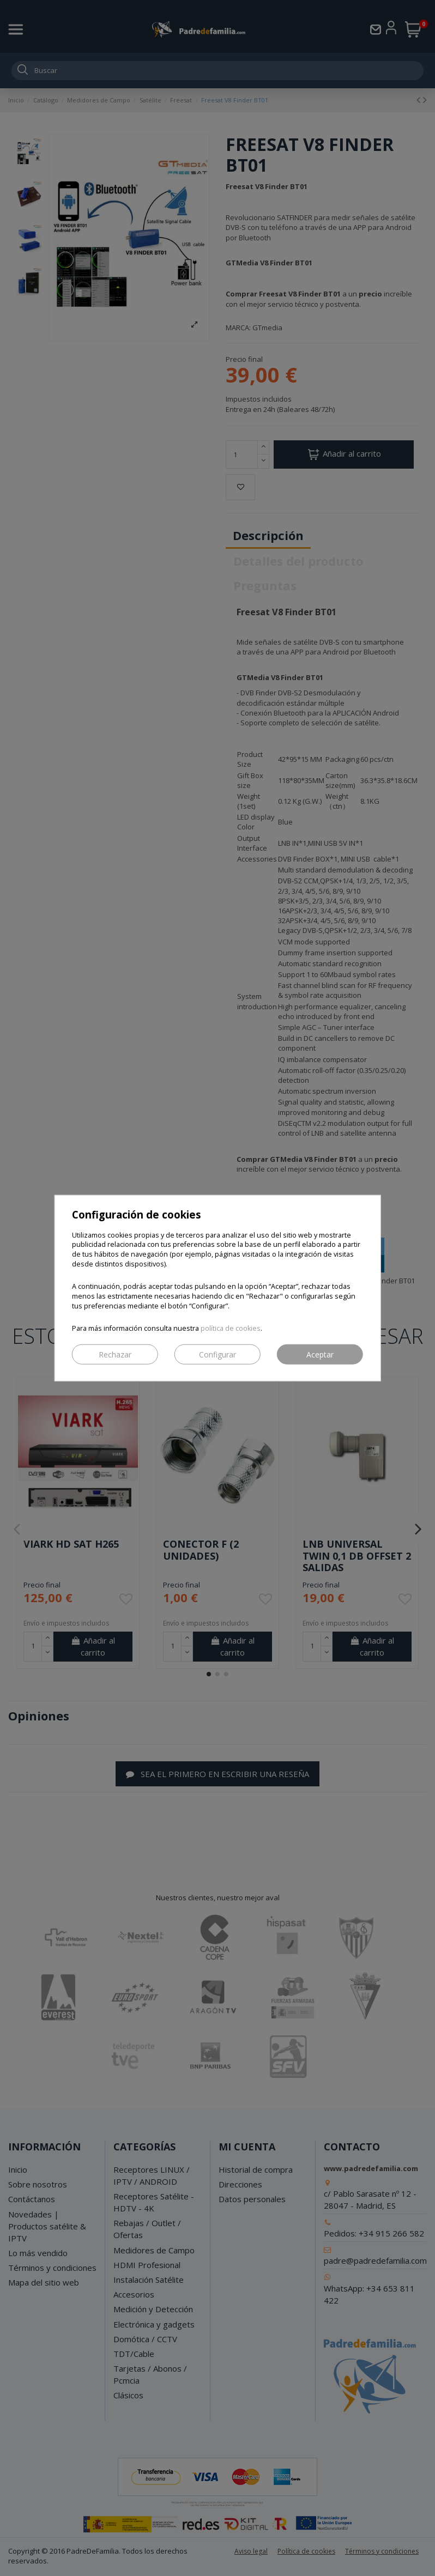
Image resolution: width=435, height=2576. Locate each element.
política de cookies (231, 1328)
